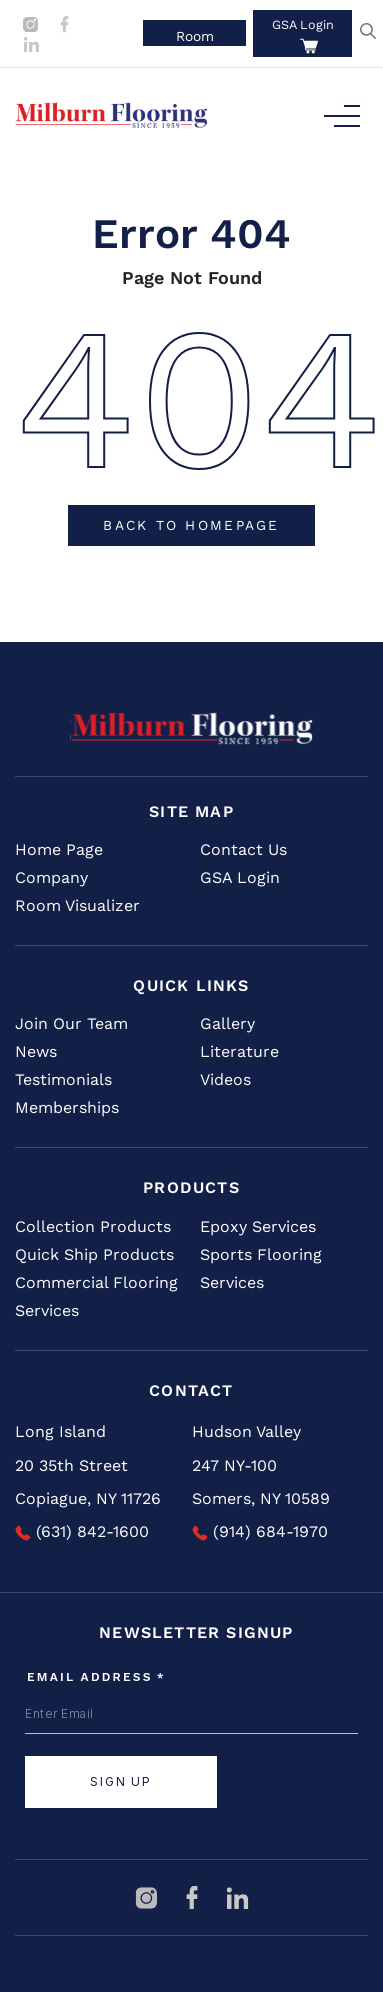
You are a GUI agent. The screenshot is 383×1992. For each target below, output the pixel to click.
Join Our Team (71, 1023)
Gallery (227, 1023)
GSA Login (303, 24)
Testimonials (63, 1079)
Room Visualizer (77, 905)
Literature (239, 1051)
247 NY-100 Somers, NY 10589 (261, 1482)
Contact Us (243, 849)
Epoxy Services (258, 1226)
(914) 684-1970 (260, 1531)
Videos (225, 1079)
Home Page (59, 849)
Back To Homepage (191, 525)
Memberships (67, 1107)
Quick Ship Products (94, 1254)
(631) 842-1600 (82, 1531)
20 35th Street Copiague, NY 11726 (88, 1482)
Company (51, 877)
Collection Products (93, 1226)
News (36, 1051)
